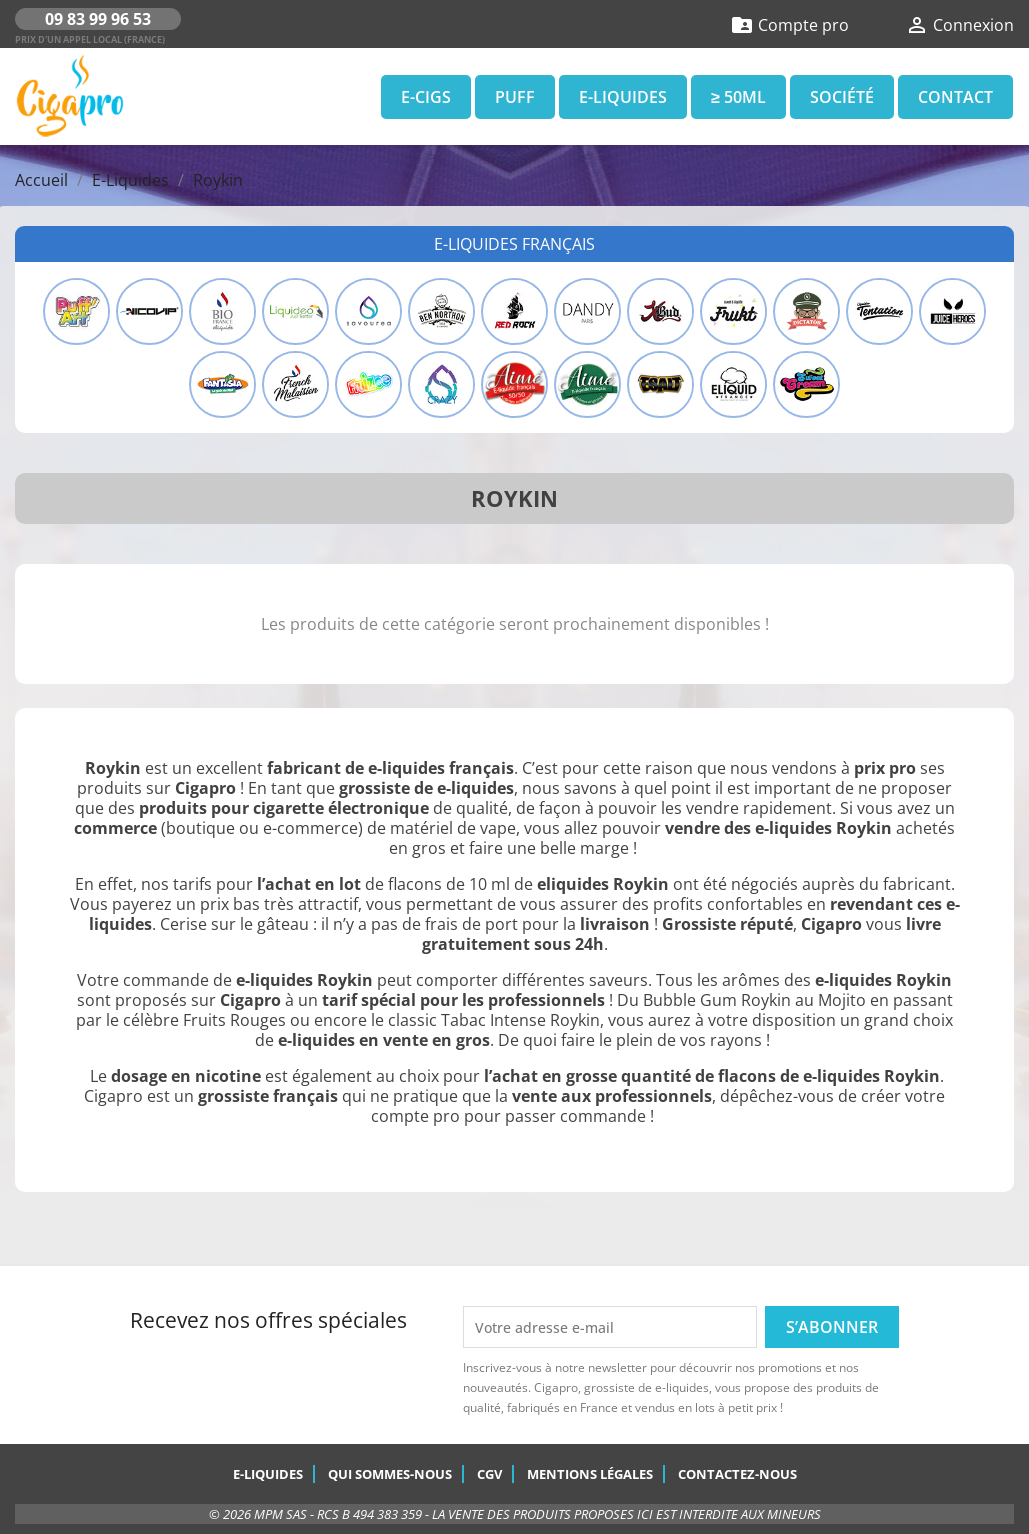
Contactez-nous (737, 1474)
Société (842, 97)
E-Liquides (623, 97)
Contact (955, 97)
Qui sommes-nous (390, 1474)
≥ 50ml (738, 97)
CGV (489, 1474)
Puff (515, 97)
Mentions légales (590, 1474)
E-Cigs (426, 97)
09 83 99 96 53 (98, 19)
